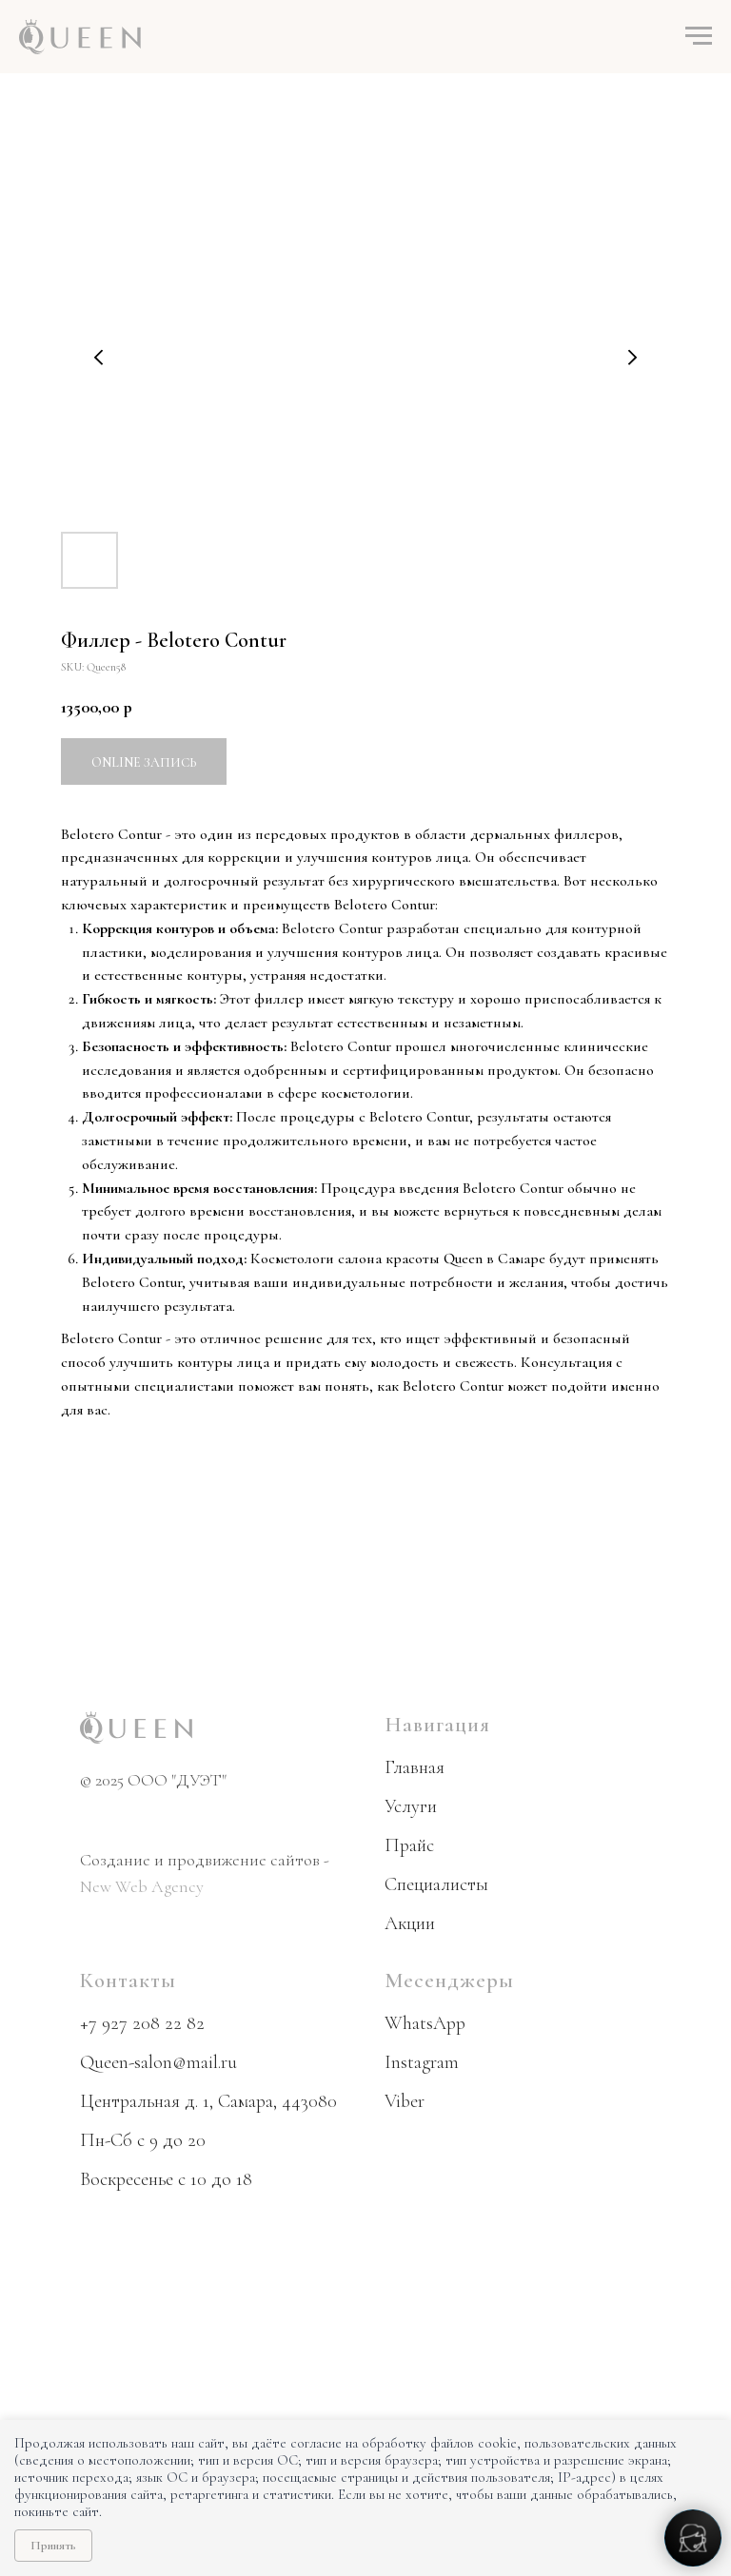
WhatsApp (425, 2023)
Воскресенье (126, 2179)
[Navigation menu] (698, 36)
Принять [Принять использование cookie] (53, 2545)
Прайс (409, 1845)
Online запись (143, 762)
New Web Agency (142, 1886)
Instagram (422, 2062)
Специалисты (436, 1884)
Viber (405, 2101)
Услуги (411, 1806)
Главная (415, 1767)
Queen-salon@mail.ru (158, 2062)
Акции (410, 1923)
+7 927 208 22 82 (142, 2023)
